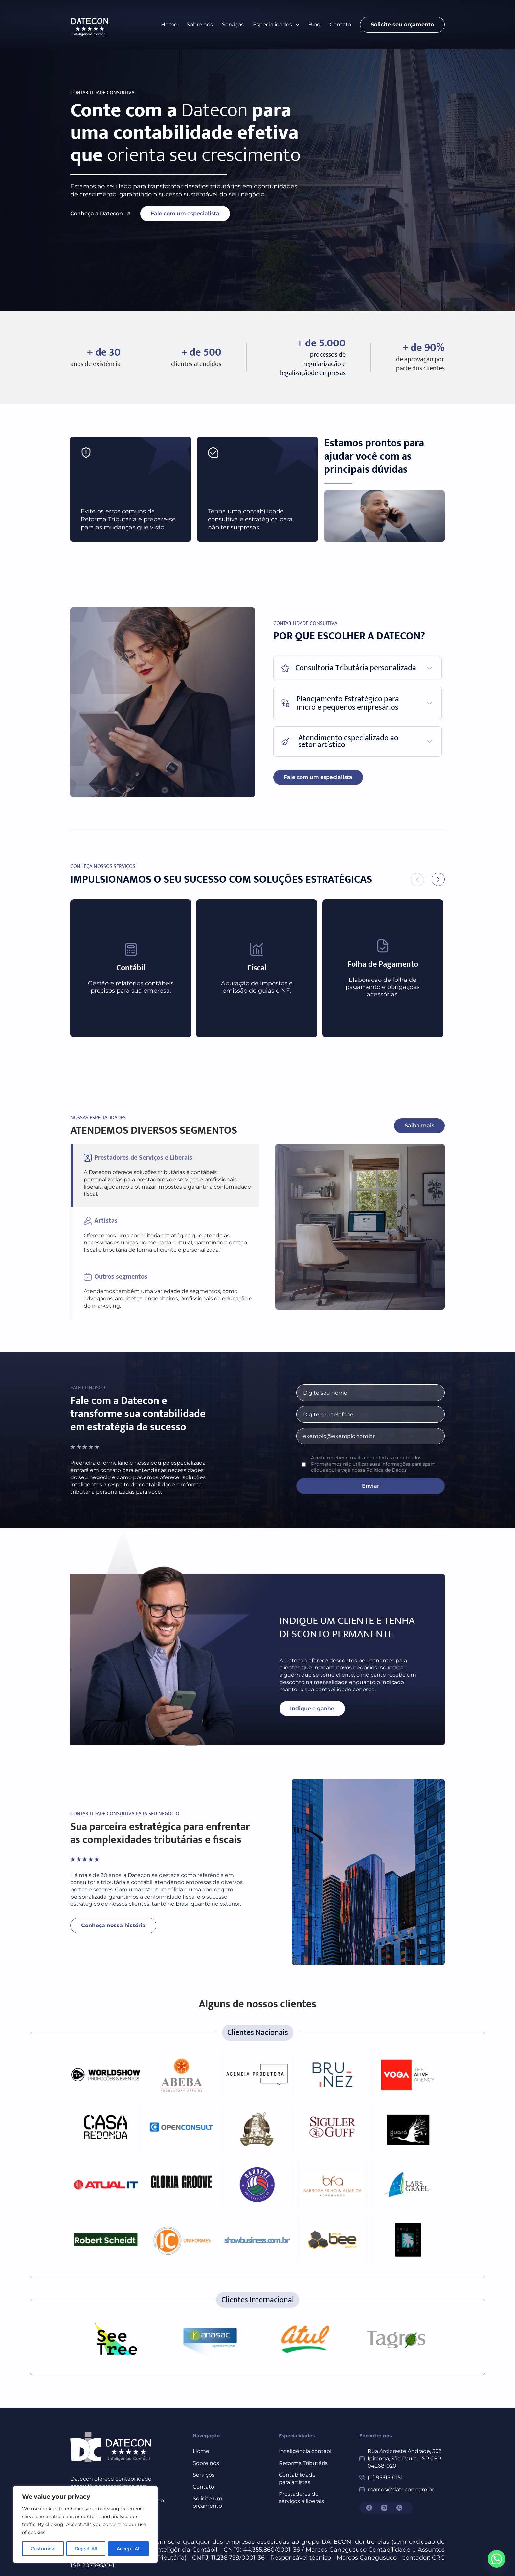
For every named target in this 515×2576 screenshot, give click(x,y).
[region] (85, 2524)
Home (169, 24)
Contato (340, 24)
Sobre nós (200, 24)
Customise (43, 2549)
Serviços (233, 24)
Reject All (86, 2549)
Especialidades (276, 24)
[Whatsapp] (496, 2559)
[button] (276, 25)
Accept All (129, 2549)
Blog (314, 24)
